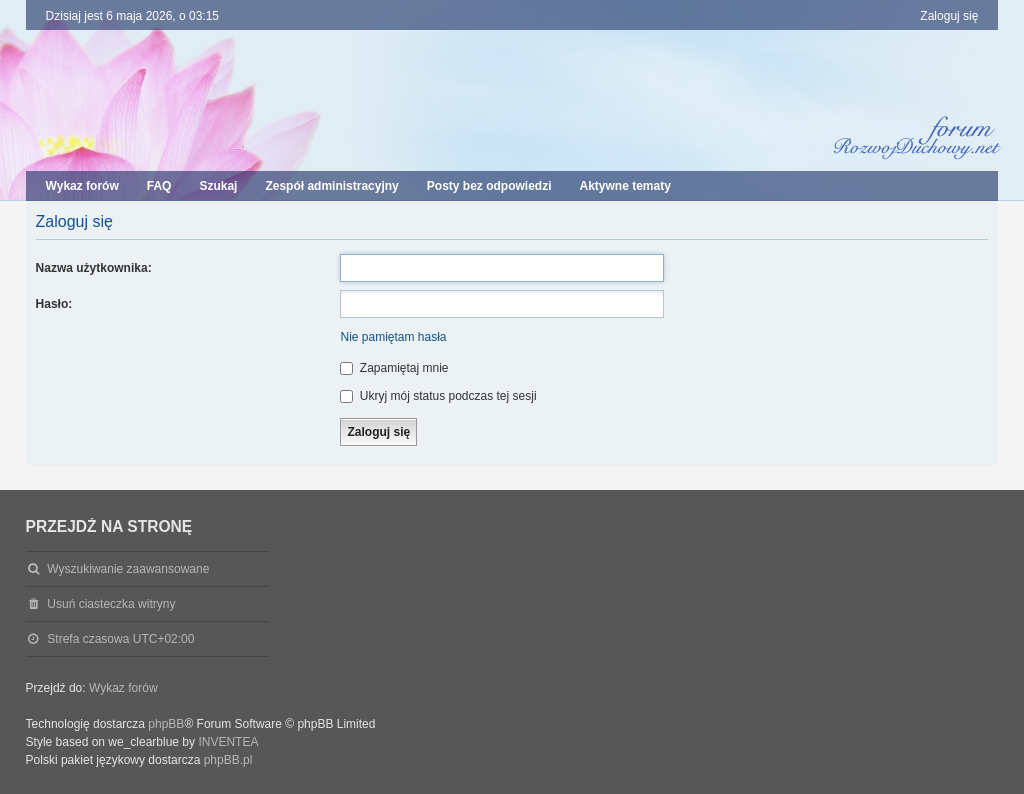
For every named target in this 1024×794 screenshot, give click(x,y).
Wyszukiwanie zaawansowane (128, 569)
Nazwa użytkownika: (94, 268)
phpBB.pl (228, 760)
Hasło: (54, 304)
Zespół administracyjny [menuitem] (331, 186)
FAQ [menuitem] (159, 186)
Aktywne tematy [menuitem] (624, 186)
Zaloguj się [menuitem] (949, 16)
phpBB (166, 724)
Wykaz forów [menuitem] (82, 186)
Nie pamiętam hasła (393, 337)
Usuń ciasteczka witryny (111, 604)
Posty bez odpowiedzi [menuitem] (489, 186)
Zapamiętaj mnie (394, 368)
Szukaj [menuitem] (218, 186)
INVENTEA (228, 742)
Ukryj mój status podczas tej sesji (438, 396)
